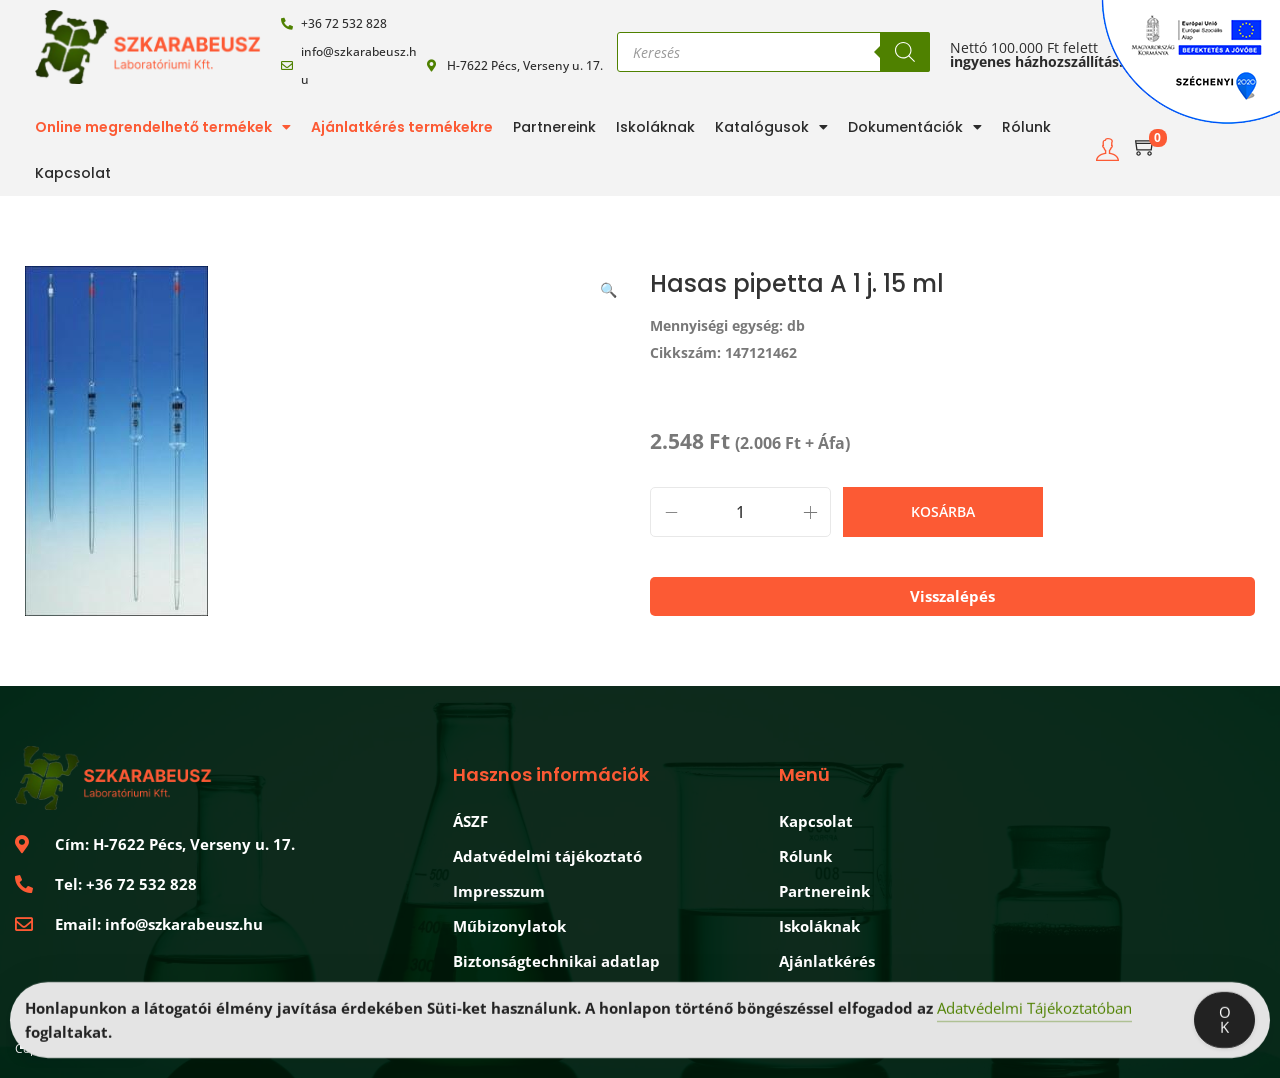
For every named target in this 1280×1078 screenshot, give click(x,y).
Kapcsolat (73, 173)
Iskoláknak (655, 127)
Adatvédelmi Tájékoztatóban (1034, 1012)
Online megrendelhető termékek (163, 127)
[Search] (905, 52)
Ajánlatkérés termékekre (402, 127)
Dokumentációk (915, 127)
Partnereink (554, 127)
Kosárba (943, 511)
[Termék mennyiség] (740, 512)
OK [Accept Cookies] (1225, 1023)
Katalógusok (771, 127)
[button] (610, 286)
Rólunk (1026, 127)
